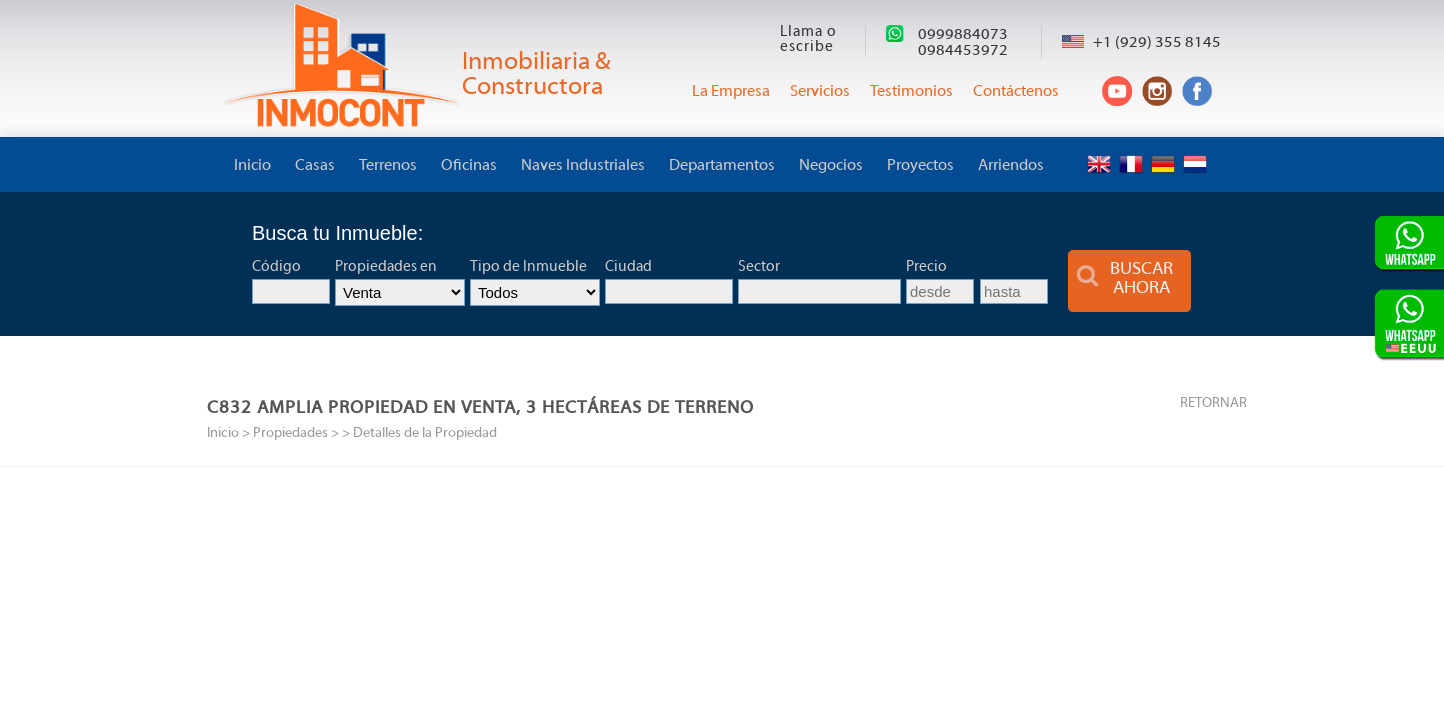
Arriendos (1011, 166)
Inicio (252, 166)
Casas (315, 166)
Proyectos (920, 166)
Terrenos (388, 166)
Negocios (831, 166)
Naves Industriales (583, 166)
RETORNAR (1213, 403)
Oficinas (469, 166)
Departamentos (722, 166)
